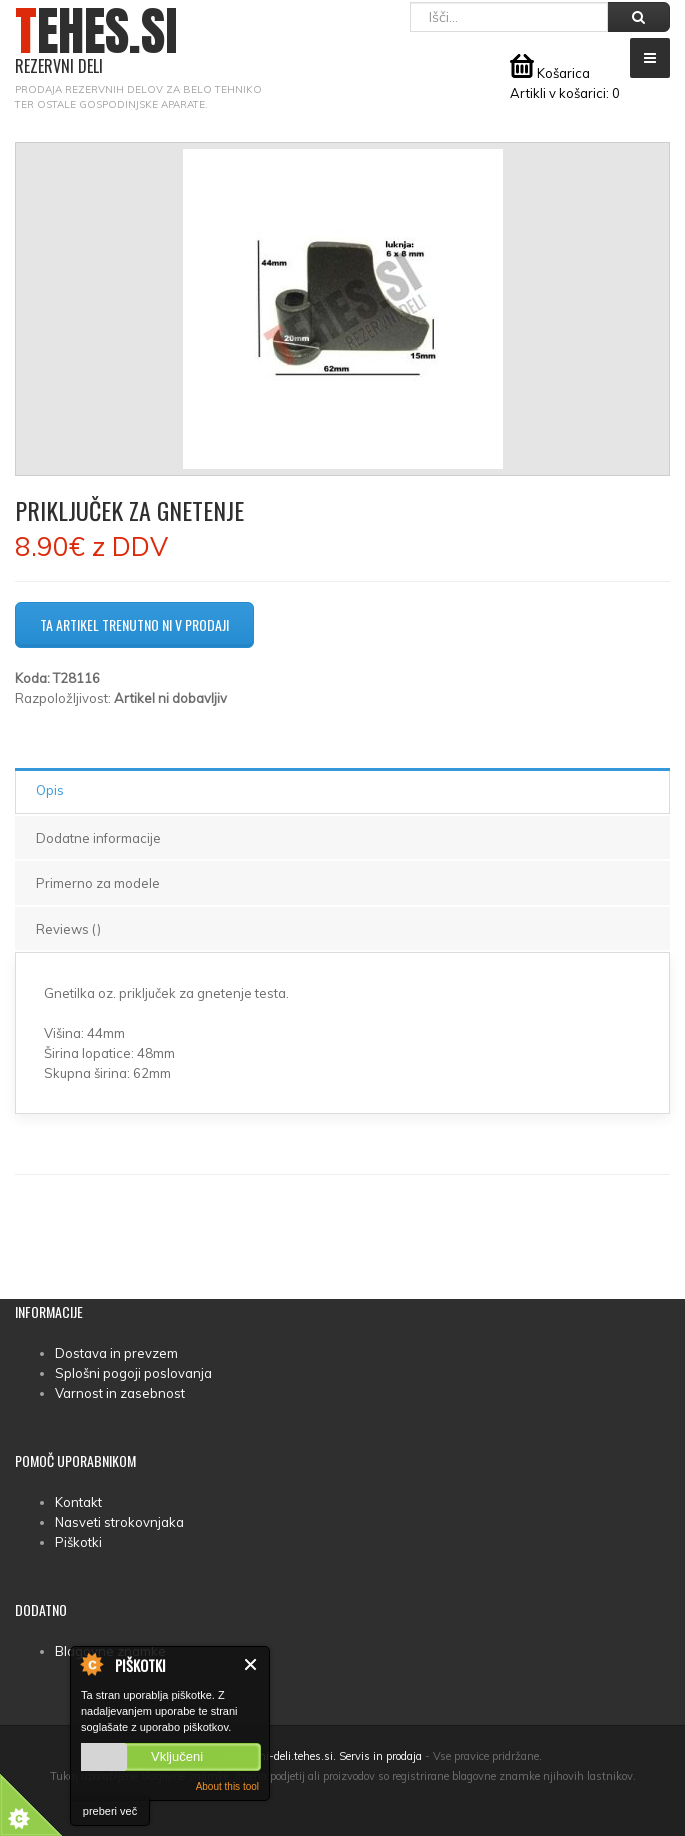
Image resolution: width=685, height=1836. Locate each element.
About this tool (227, 1786)
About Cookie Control (91, 1664)
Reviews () (68, 929)
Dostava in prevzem (116, 1353)
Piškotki (78, 1542)
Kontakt (78, 1502)
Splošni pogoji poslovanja (133, 1373)
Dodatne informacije (98, 838)
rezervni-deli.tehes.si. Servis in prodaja (325, 1756)
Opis (50, 790)
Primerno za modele (98, 883)
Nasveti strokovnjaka (119, 1522)
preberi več (110, 1811)
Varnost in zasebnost (120, 1393)
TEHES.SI (96, 41)
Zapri (251, 1664)
